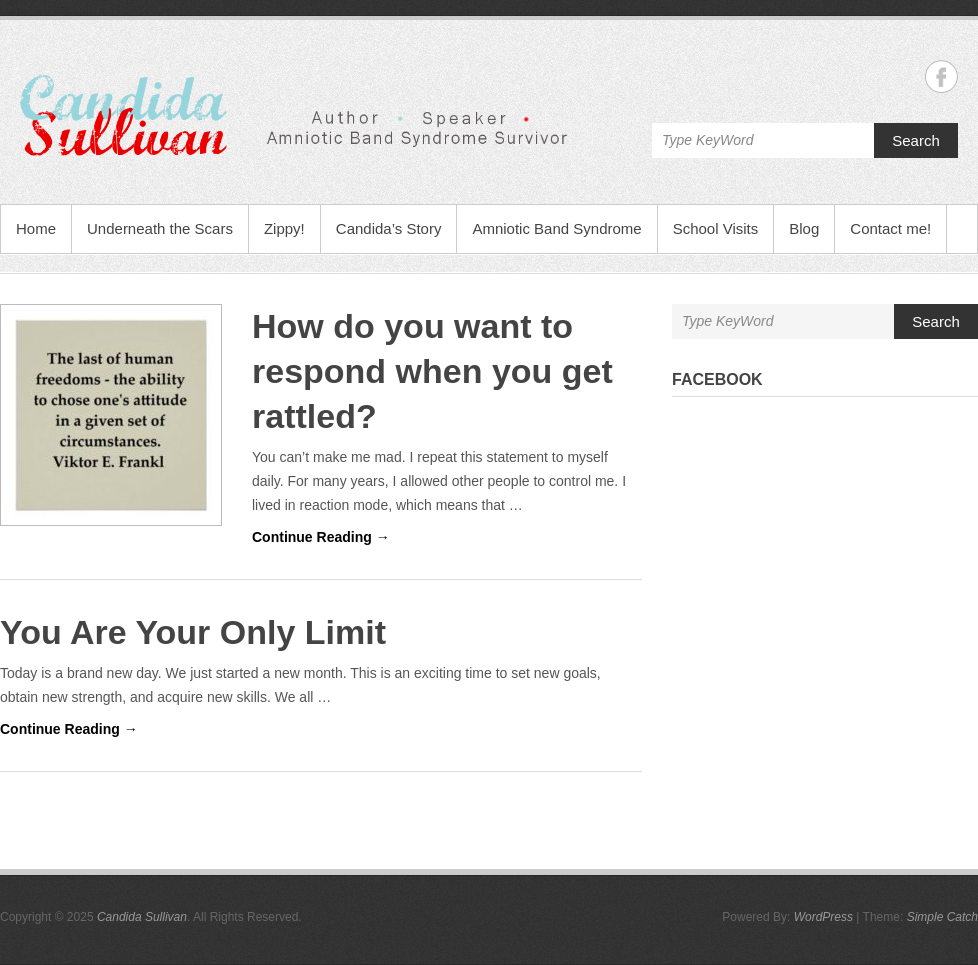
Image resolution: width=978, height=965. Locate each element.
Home (36, 228)
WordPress (823, 917)
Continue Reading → (321, 537)
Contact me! (890, 228)
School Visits (716, 228)
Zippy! (284, 228)
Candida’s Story (389, 228)
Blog (804, 228)
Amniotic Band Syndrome (556, 228)
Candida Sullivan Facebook (941, 76)
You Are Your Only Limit (193, 632)
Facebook (717, 379)
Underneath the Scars (160, 228)
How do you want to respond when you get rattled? (432, 371)
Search (916, 140)
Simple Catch (942, 917)
